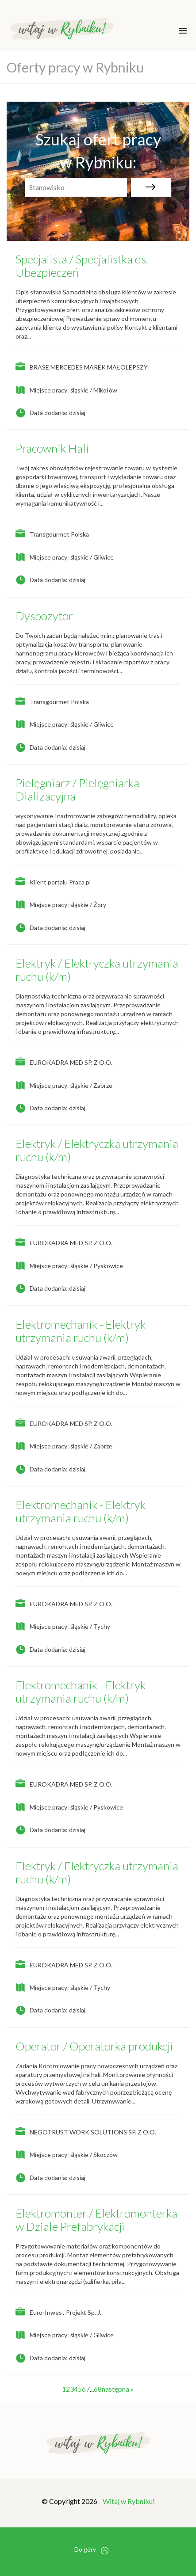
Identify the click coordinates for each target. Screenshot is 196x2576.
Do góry (91, 2550)
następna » (118, 2389)
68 (98, 2389)
